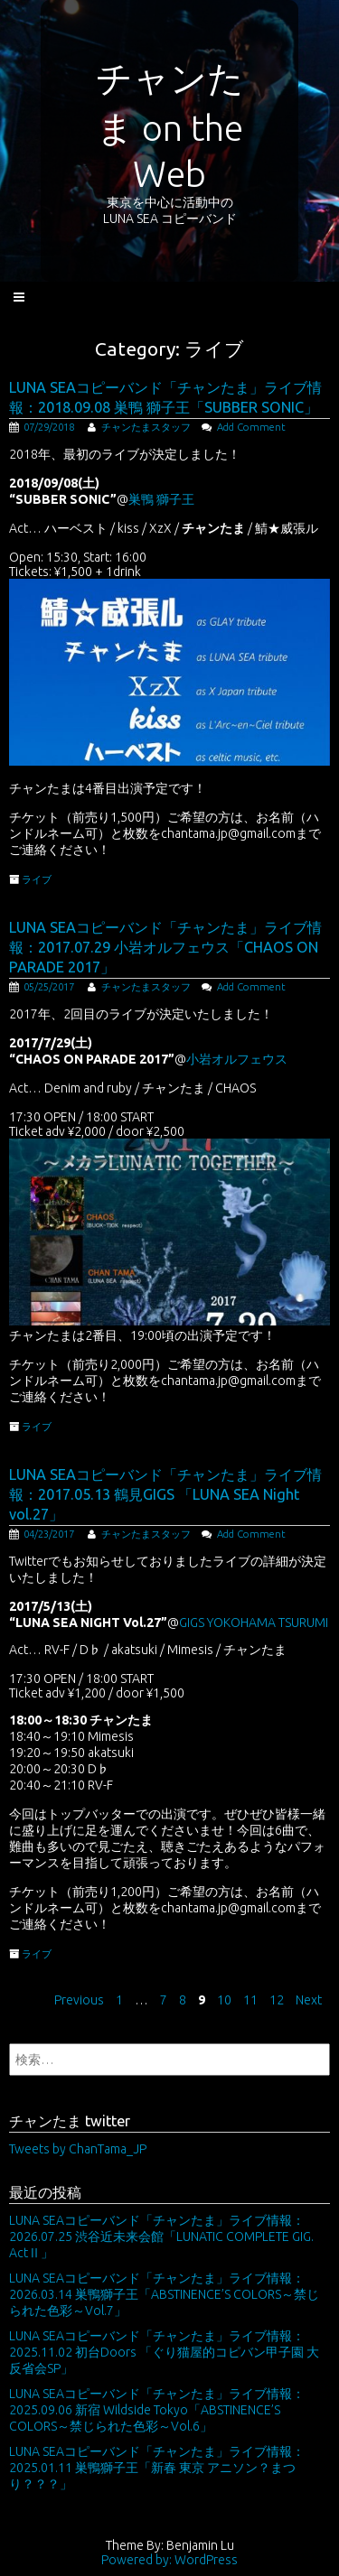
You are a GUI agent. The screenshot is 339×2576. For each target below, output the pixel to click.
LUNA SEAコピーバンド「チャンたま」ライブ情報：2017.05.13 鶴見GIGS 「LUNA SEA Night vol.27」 (165, 1494)
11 (250, 2000)
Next (309, 2000)
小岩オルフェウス (236, 1059)
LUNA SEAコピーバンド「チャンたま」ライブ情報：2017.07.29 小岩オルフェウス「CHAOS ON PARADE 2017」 (165, 947)
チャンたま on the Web (170, 126)
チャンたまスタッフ (146, 427)
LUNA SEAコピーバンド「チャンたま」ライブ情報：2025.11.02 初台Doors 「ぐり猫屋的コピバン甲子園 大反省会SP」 (164, 2352)
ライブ (37, 879)
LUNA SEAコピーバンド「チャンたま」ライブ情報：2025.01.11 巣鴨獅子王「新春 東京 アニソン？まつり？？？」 (157, 2467)
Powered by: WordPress (169, 2560)
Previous (79, 2000)
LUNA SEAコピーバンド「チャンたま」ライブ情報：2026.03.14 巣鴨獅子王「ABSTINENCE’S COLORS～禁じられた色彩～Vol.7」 (164, 2294)
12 (276, 2000)
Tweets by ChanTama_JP (77, 2149)
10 (224, 2000)
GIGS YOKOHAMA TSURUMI (253, 1622)
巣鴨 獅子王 (161, 499)
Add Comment (251, 427)
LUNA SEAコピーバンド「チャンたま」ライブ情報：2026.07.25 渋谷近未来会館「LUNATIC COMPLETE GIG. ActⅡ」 (161, 2236)
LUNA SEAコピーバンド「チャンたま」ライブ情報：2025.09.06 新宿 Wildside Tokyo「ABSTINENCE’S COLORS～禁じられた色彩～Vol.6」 (157, 2409)
